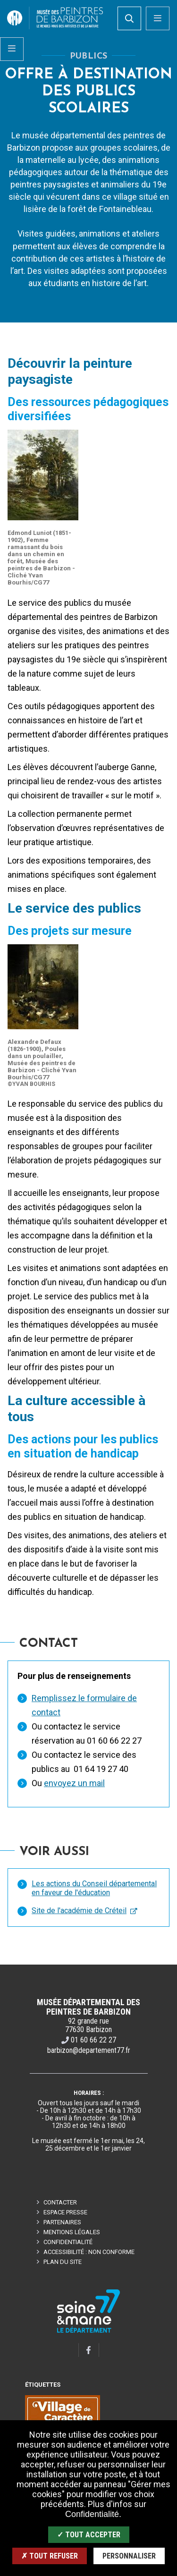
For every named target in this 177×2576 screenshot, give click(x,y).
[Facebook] (88, 2350)
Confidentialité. (93, 2514)
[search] (129, 18)
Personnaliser (129, 2555)
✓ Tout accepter (88, 2534)
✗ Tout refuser (49, 2555)
